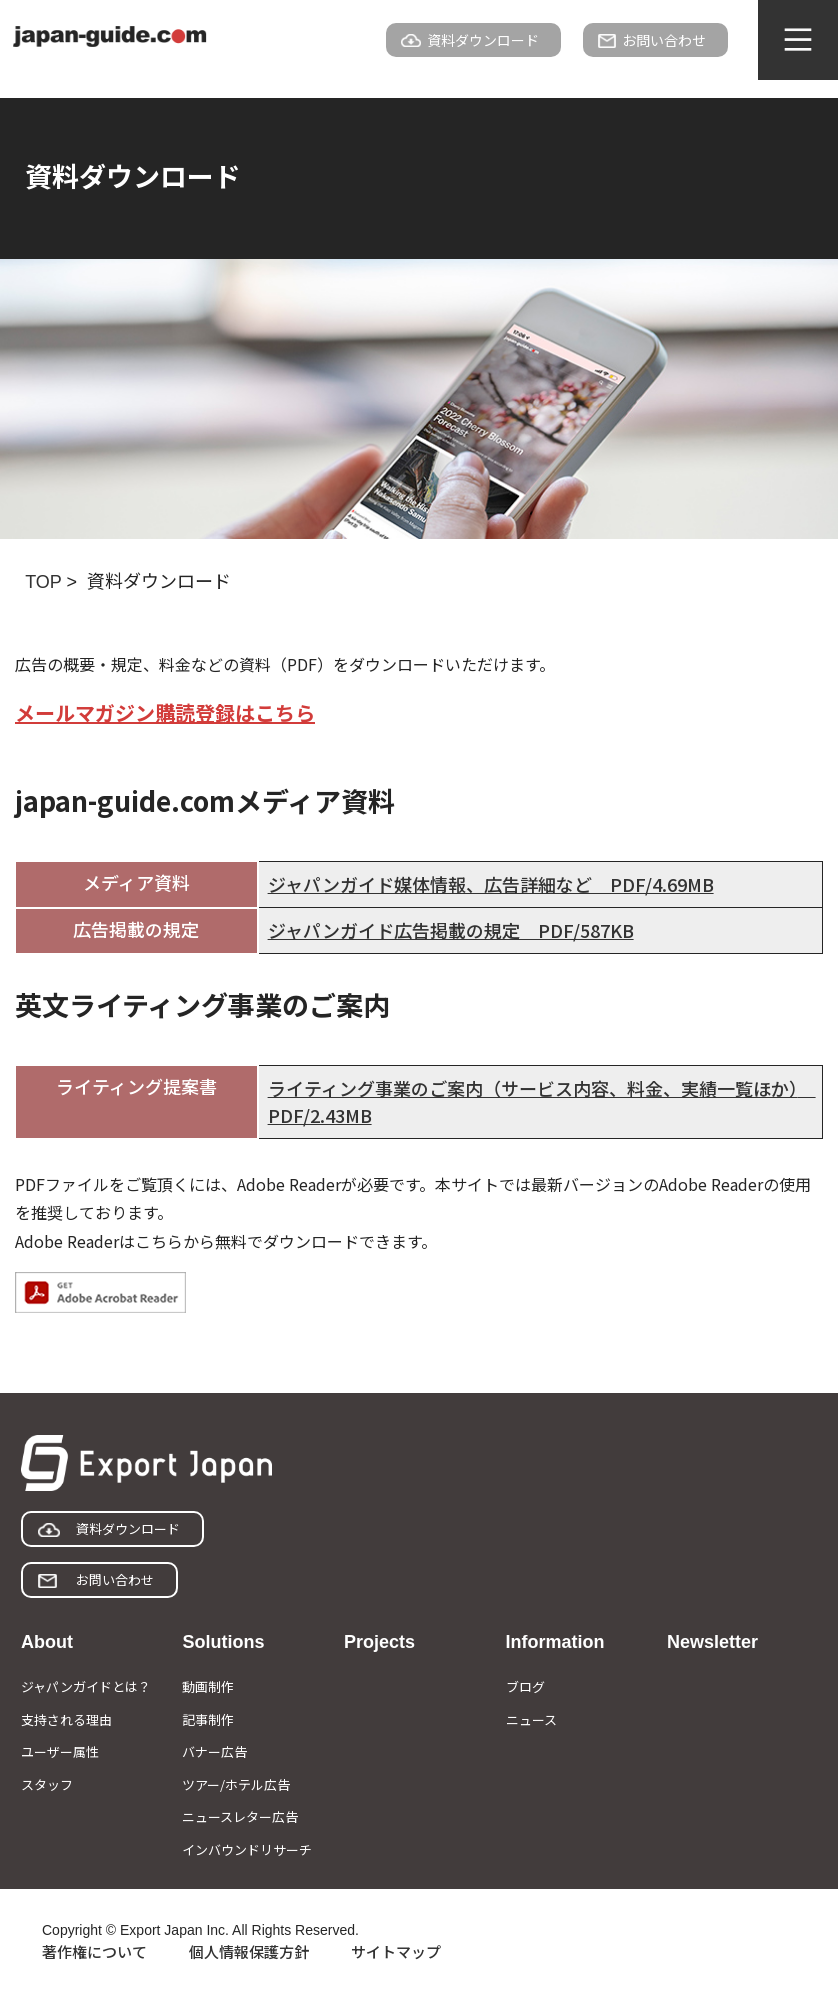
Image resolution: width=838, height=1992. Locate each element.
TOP (43, 582)
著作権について (94, 1951)
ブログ (525, 1686)
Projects (379, 1642)
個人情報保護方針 (249, 1951)
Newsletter (712, 1642)
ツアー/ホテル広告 (236, 1784)
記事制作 (208, 1719)
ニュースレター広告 (240, 1816)
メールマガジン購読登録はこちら (165, 712)
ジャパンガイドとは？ (86, 1686)
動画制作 (208, 1686)
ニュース (531, 1719)
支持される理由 (66, 1719)
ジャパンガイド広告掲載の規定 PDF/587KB (451, 930)
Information (555, 1642)
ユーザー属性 (60, 1751)
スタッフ (47, 1784)
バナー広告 (214, 1751)
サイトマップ (396, 1951)
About (47, 1642)
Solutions (223, 1642)
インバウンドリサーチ (247, 1849)
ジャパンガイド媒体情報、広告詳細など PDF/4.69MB (491, 884)
